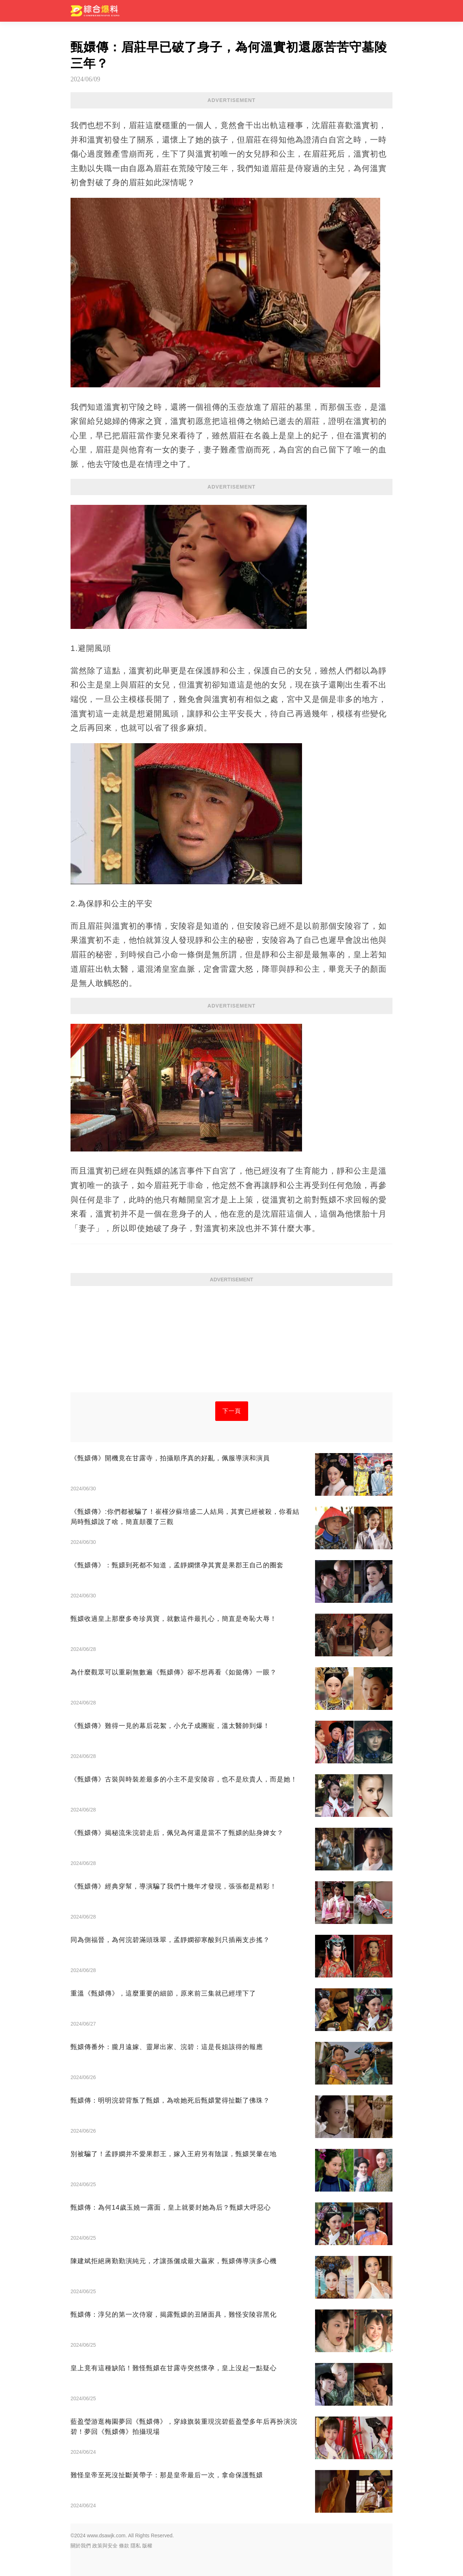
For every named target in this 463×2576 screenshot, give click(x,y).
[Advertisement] (231, 1341)
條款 (124, 2546)
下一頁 (231, 1411)
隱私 (136, 2546)
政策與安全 (105, 2546)
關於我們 (81, 2546)
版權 (147, 2546)
